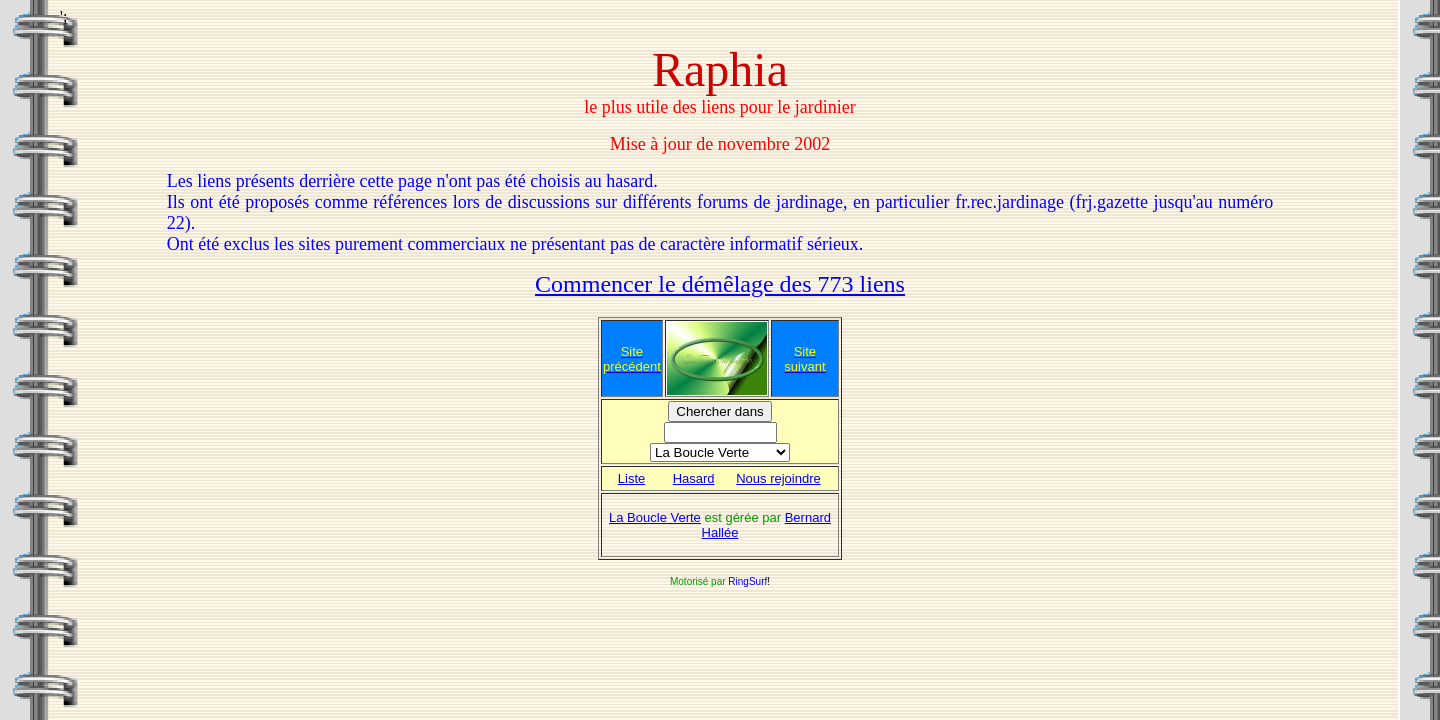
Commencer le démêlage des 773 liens (720, 284)
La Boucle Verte (655, 517)
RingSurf (747, 581)
